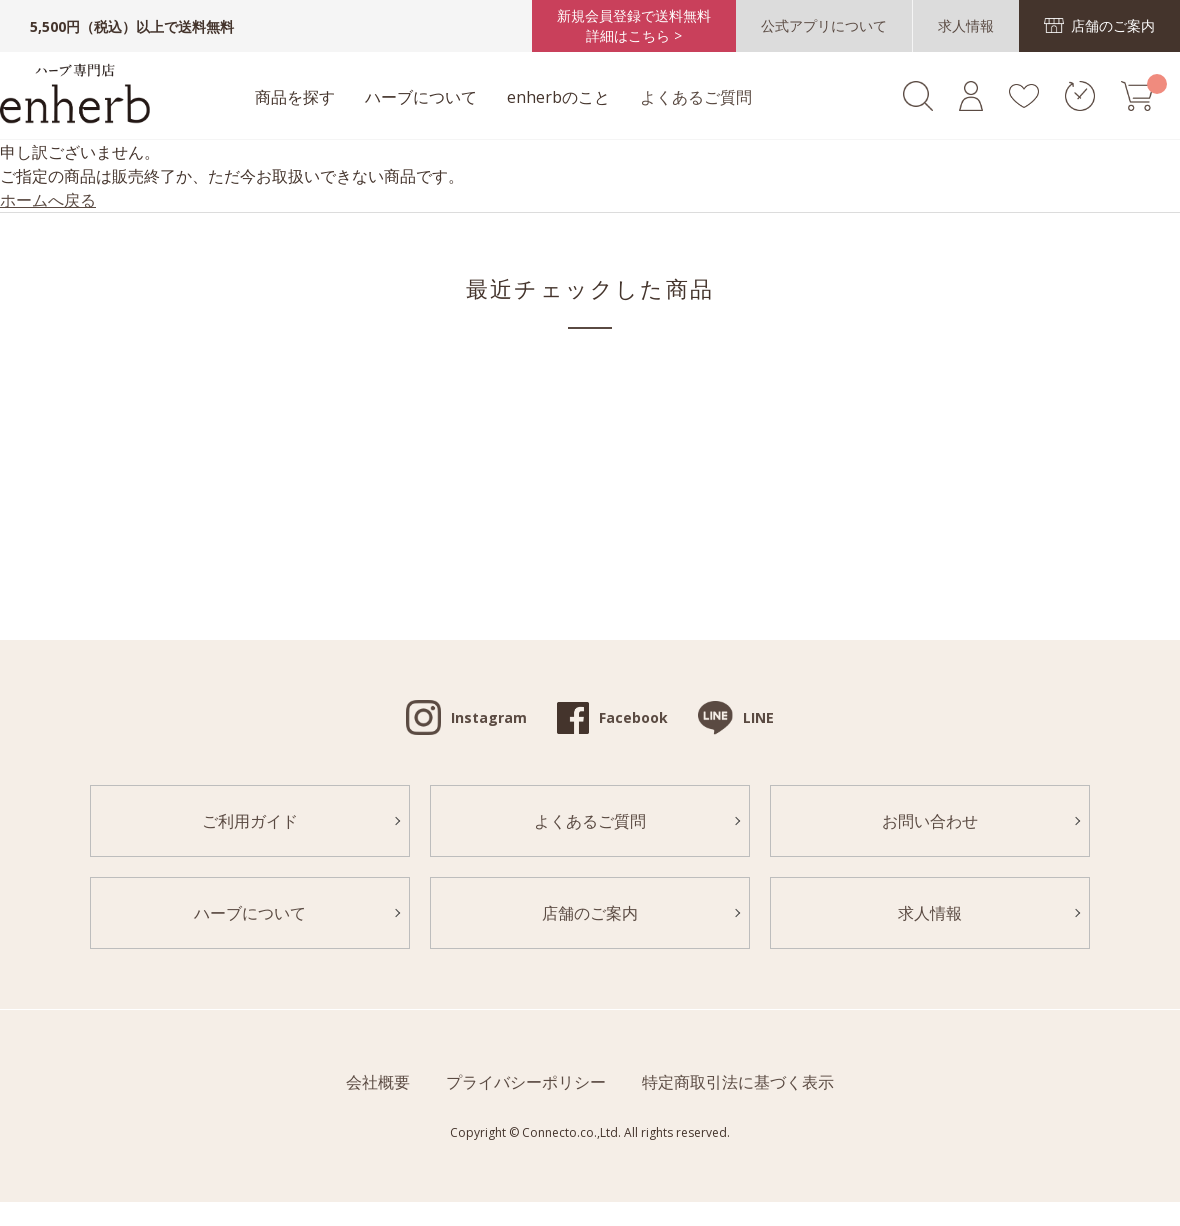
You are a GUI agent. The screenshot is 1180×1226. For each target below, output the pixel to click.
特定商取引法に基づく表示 (738, 1082)
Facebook (633, 717)
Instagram (489, 717)
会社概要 (378, 1082)
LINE (758, 717)
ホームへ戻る (48, 200)
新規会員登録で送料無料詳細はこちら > (634, 25)
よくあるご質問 (696, 97)
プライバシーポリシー (526, 1082)
